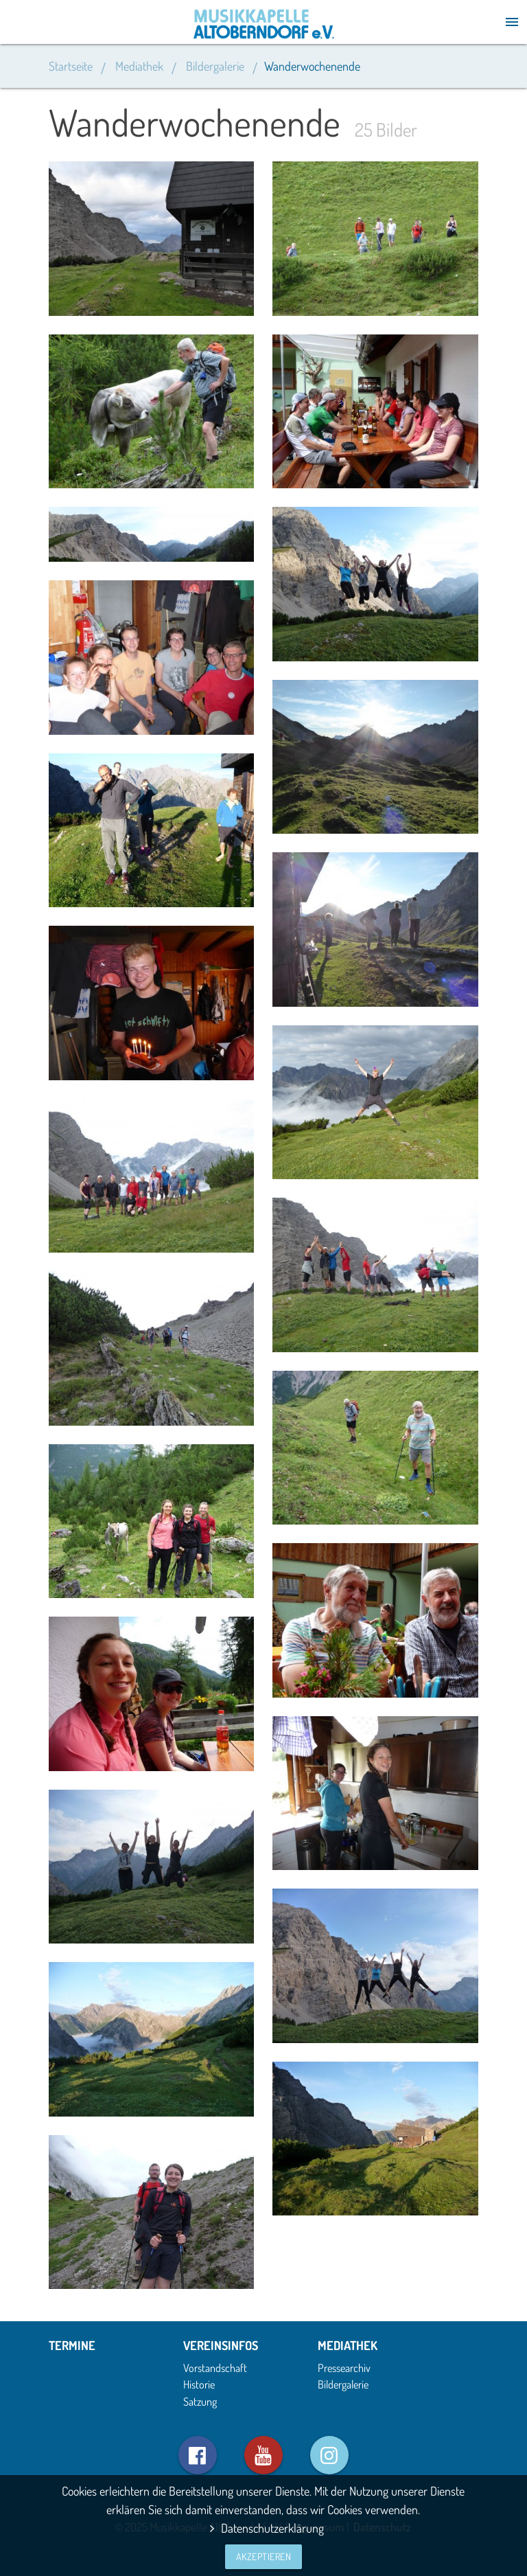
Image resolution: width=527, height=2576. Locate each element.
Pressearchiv (344, 2367)
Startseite (72, 65)
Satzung (200, 2401)
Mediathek (139, 65)
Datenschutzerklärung (263, 2527)
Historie (199, 2384)
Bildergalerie (215, 65)
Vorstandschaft (215, 2367)
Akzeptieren (264, 2556)
